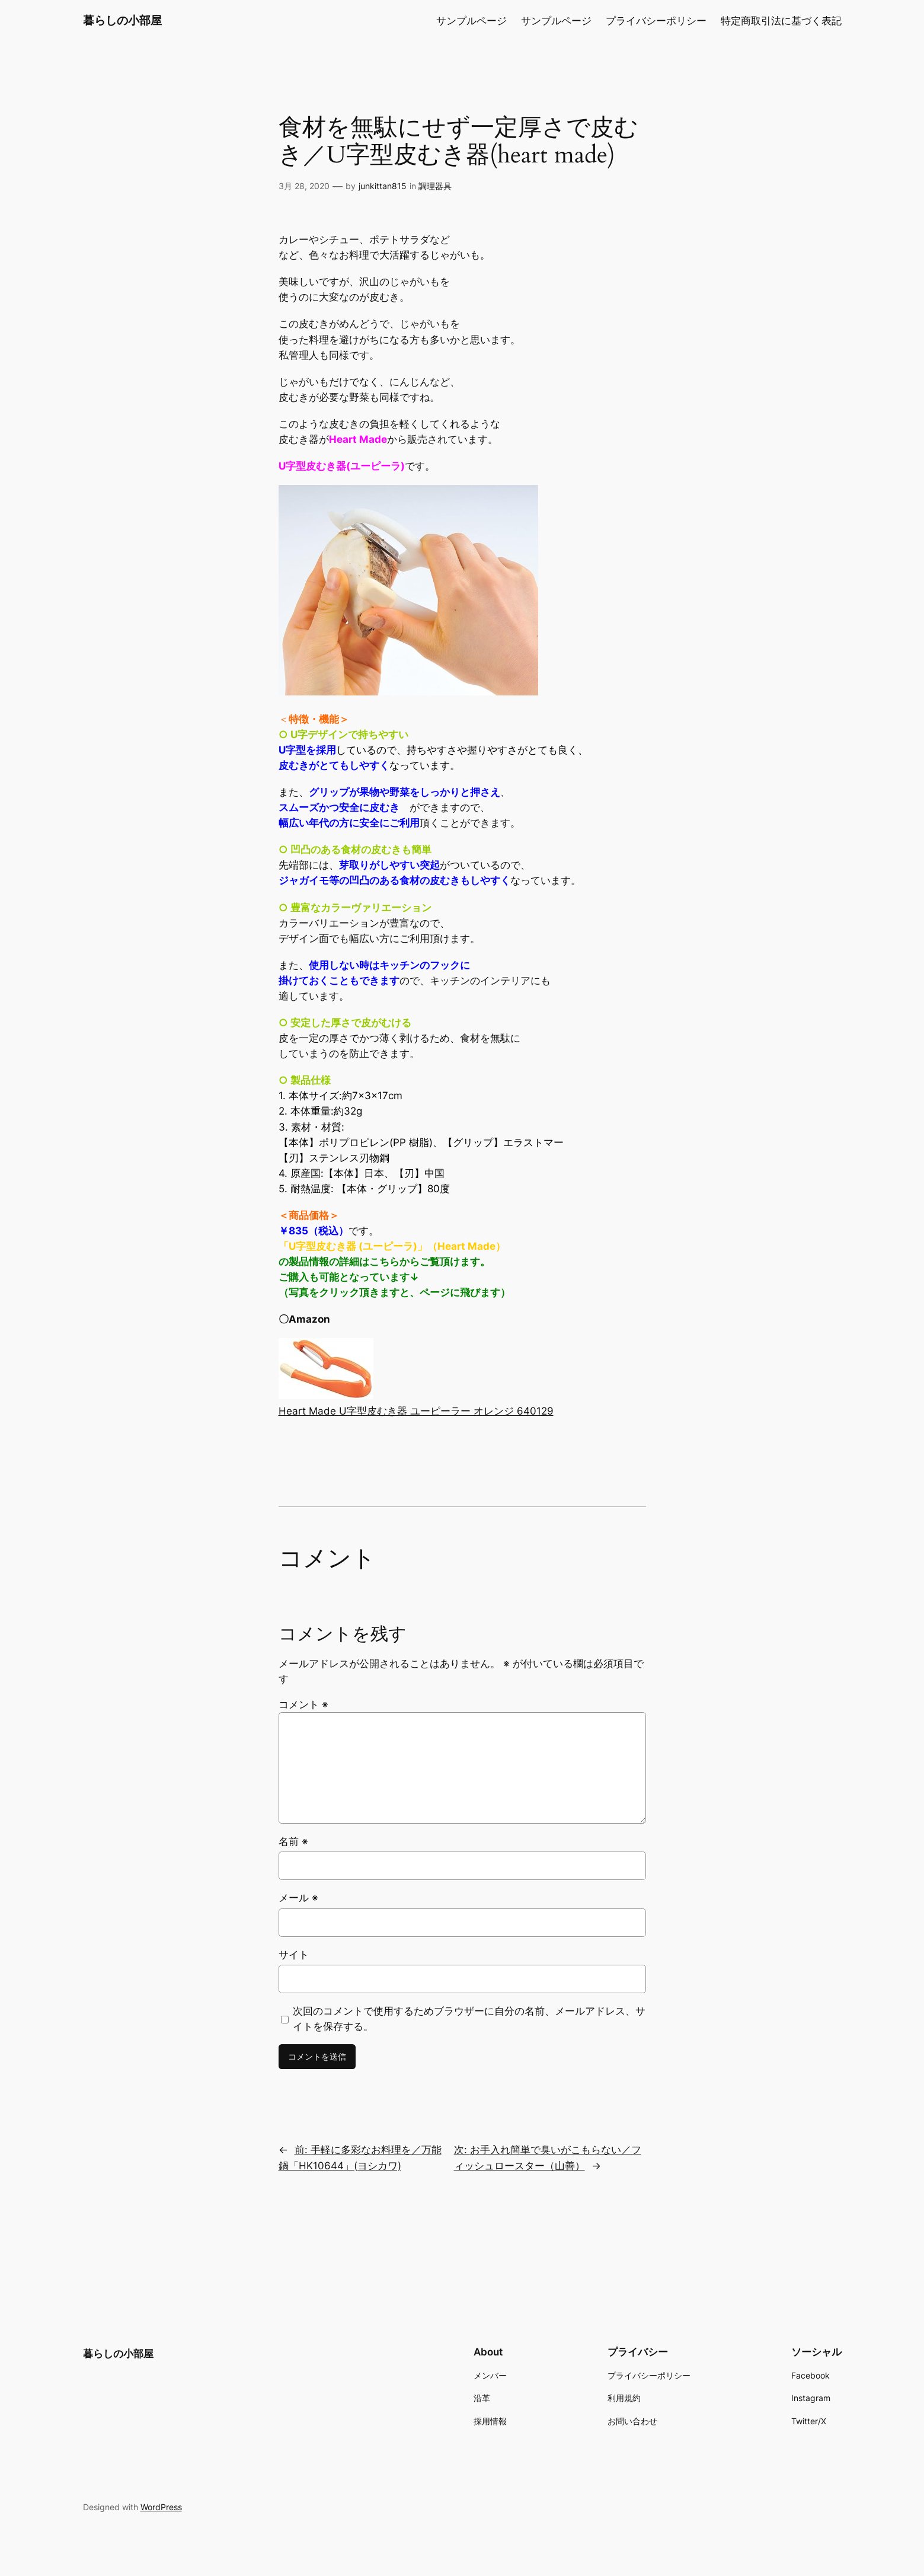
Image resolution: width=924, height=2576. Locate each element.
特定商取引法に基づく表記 (781, 21)
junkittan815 (383, 186)
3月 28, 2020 (304, 186)
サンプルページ (471, 21)
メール (298, 1898)
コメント (303, 1704)
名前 (293, 1841)
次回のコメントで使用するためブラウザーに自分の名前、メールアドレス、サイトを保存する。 (469, 2018)
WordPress (161, 2507)
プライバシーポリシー (656, 21)
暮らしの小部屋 (122, 20)
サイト (294, 1955)
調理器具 (435, 186)
